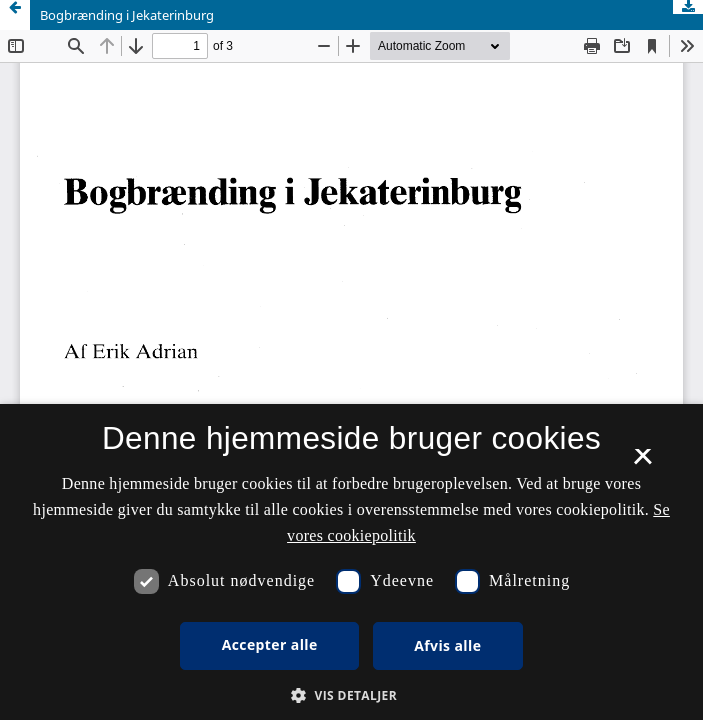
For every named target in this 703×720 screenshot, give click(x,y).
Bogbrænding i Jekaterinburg (127, 15)
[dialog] (351, 562)
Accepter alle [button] (270, 644)
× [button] (642, 463)
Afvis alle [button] (447, 645)
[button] (351, 695)
